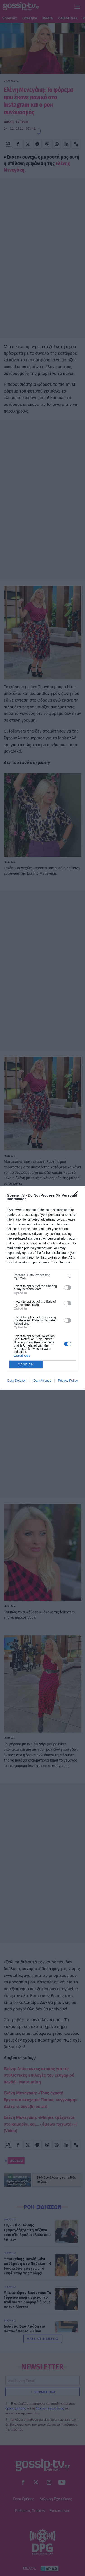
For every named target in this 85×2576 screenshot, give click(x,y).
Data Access (42, 1380)
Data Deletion (17, 1380)
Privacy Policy (68, 1380)
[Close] (76, 1195)
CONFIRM (25, 1364)
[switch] (67, 1287)
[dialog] (42, 1288)
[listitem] (42, 1277)
